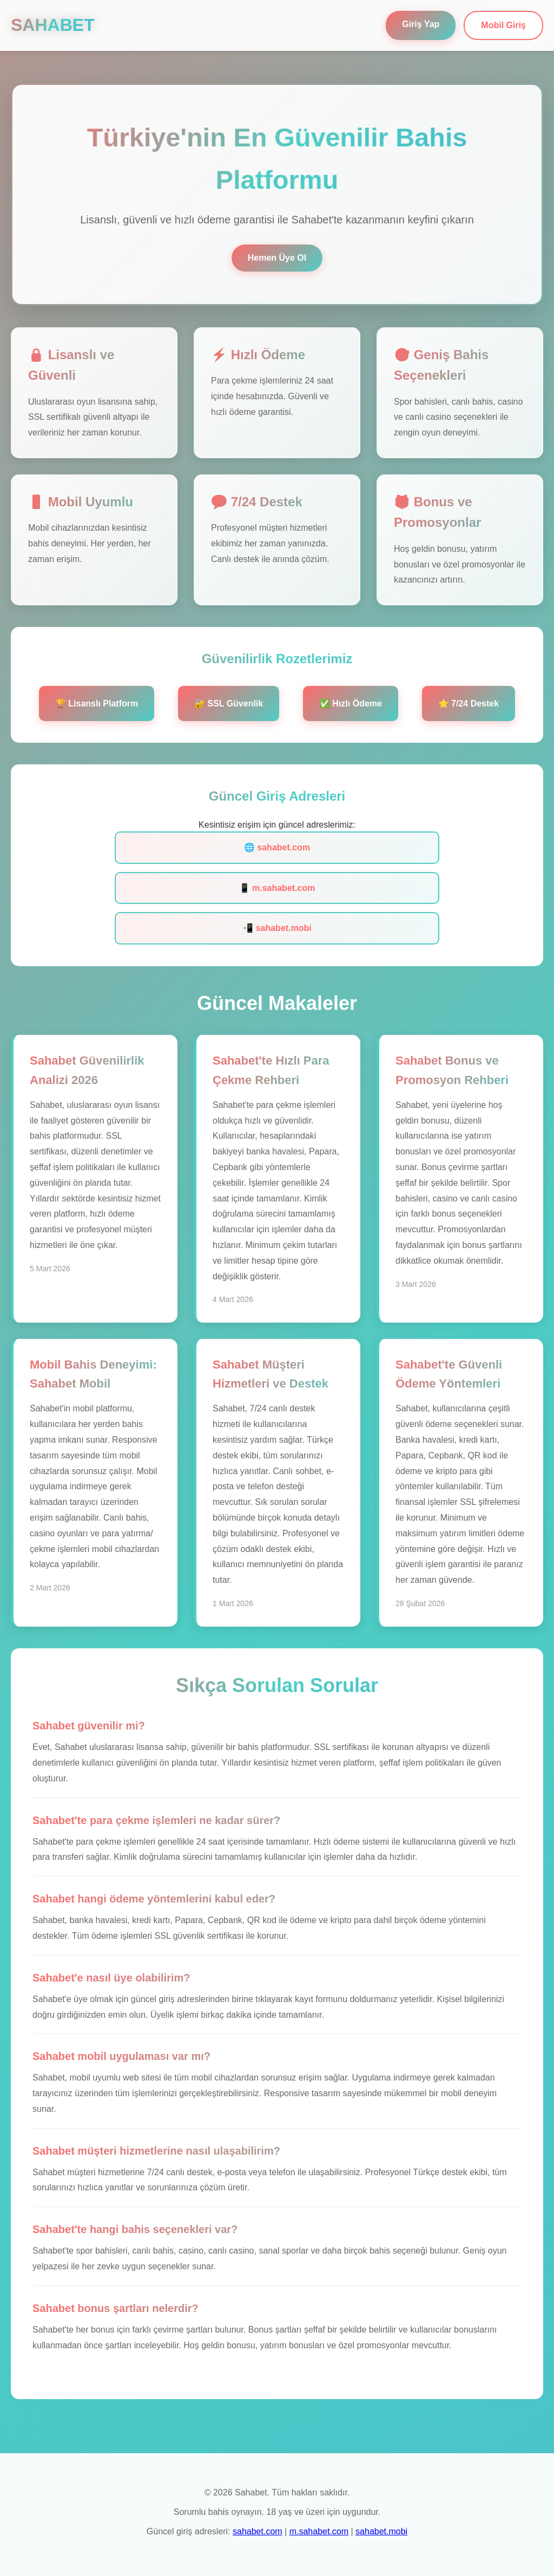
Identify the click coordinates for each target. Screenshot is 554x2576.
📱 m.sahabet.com (277, 888)
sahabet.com (257, 2531)
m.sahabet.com (318, 2531)
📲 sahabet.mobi (277, 928)
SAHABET (53, 25)
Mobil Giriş (503, 25)
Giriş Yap (420, 24)
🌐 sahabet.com (277, 847)
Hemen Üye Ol (277, 257)
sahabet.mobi (381, 2531)
